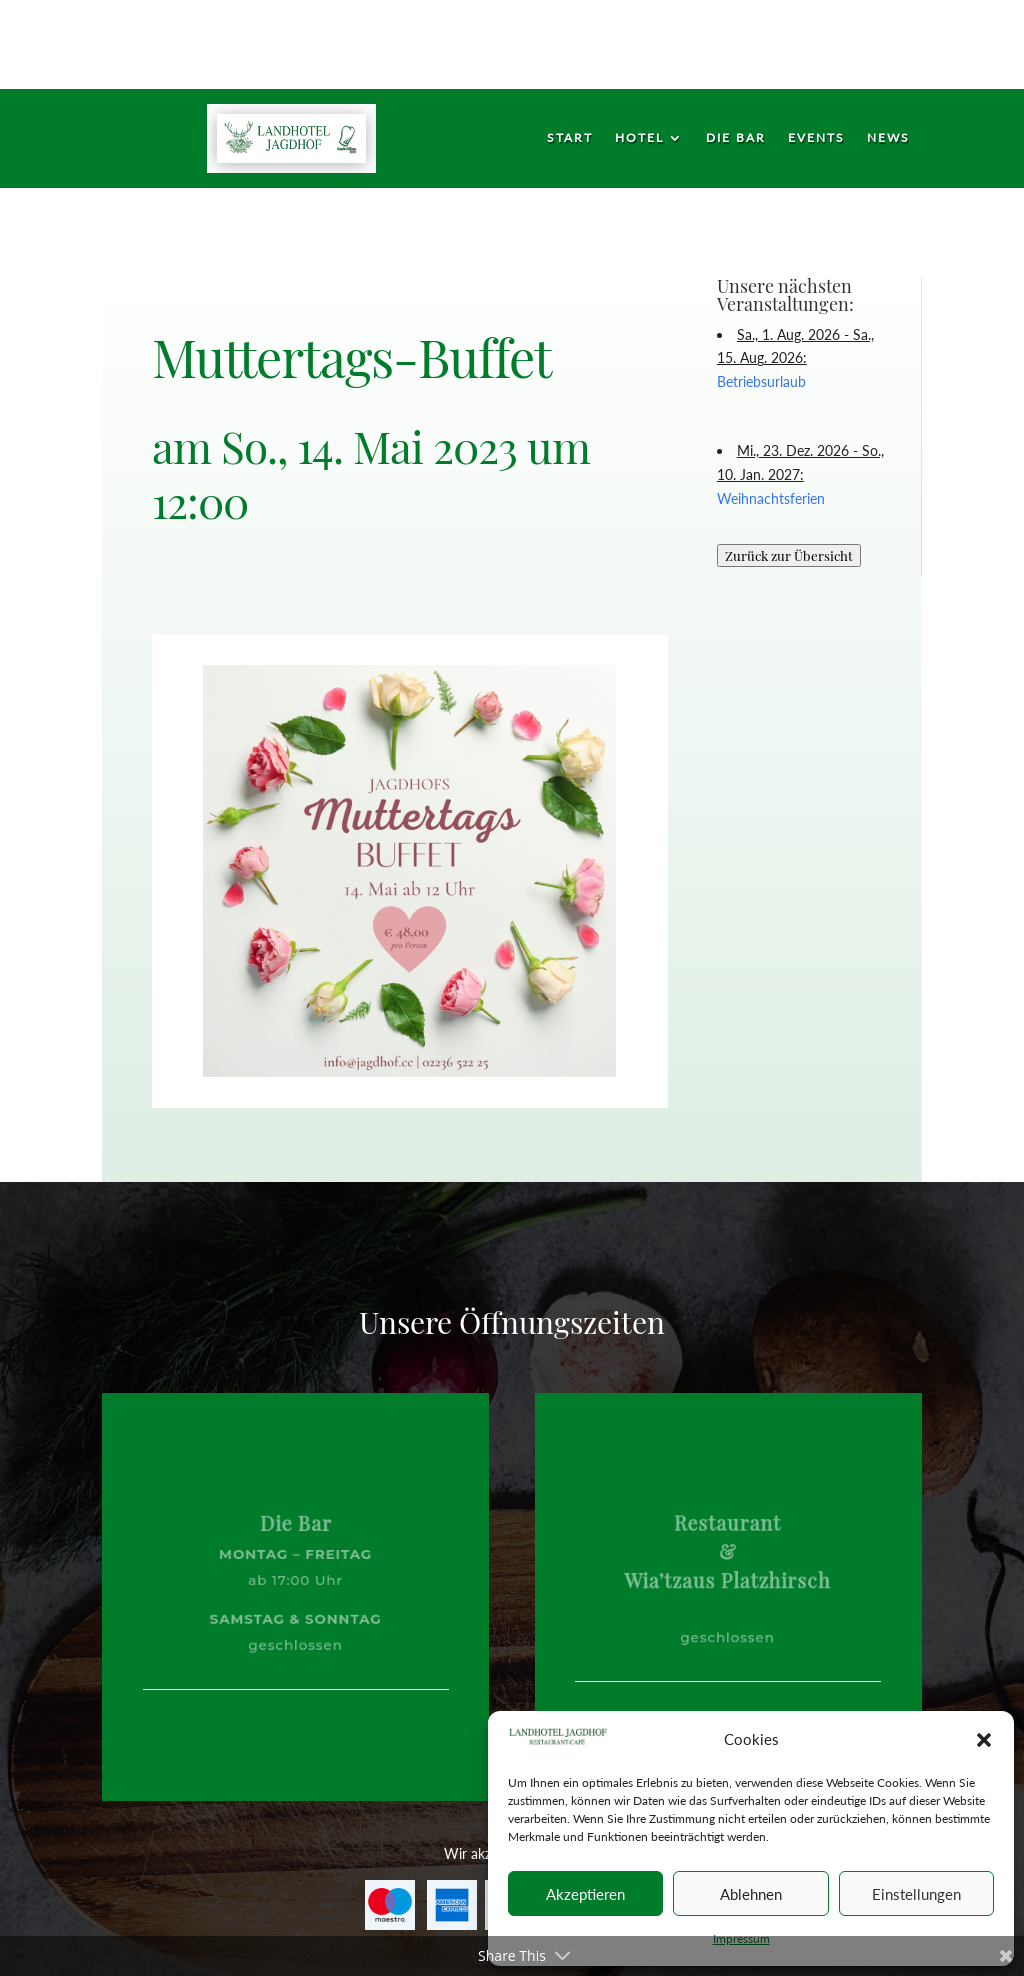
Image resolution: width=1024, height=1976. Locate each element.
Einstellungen (916, 1894)
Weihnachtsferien (771, 498)
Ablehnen (751, 1894)
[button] (984, 1740)
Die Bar (736, 138)
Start (570, 138)
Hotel (639, 138)
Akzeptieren (585, 1894)
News (888, 138)
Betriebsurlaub (761, 381)
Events (816, 138)
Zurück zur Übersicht (789, 555)
